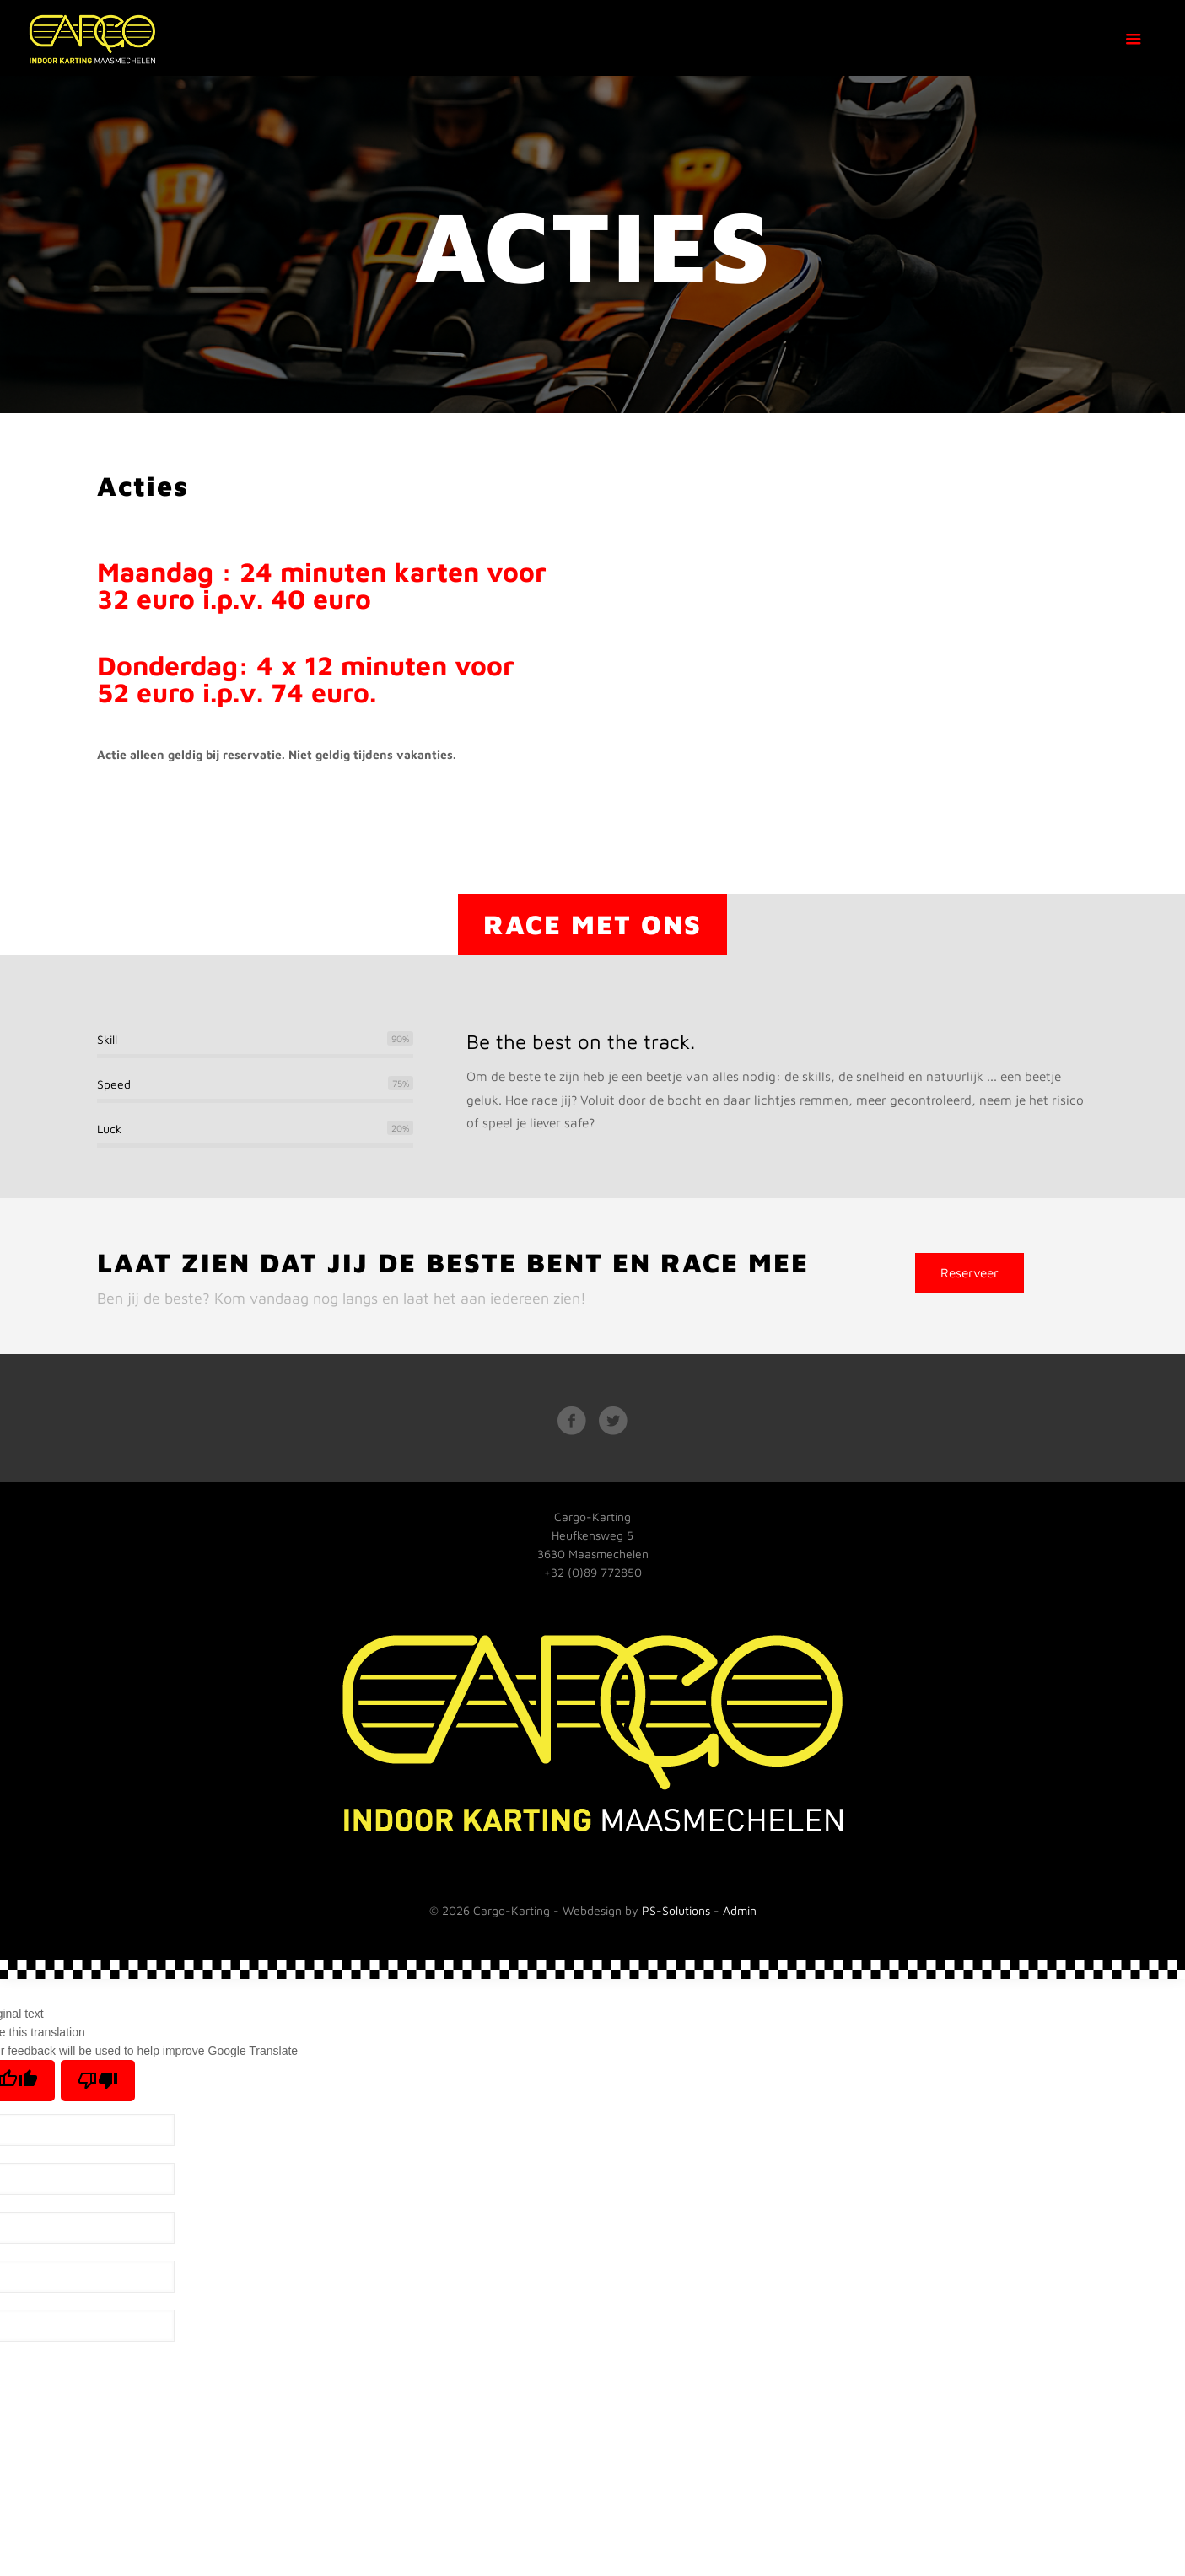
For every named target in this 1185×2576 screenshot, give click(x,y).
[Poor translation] (98, 2080)
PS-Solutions (676, 1910)
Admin (740, 1910)
